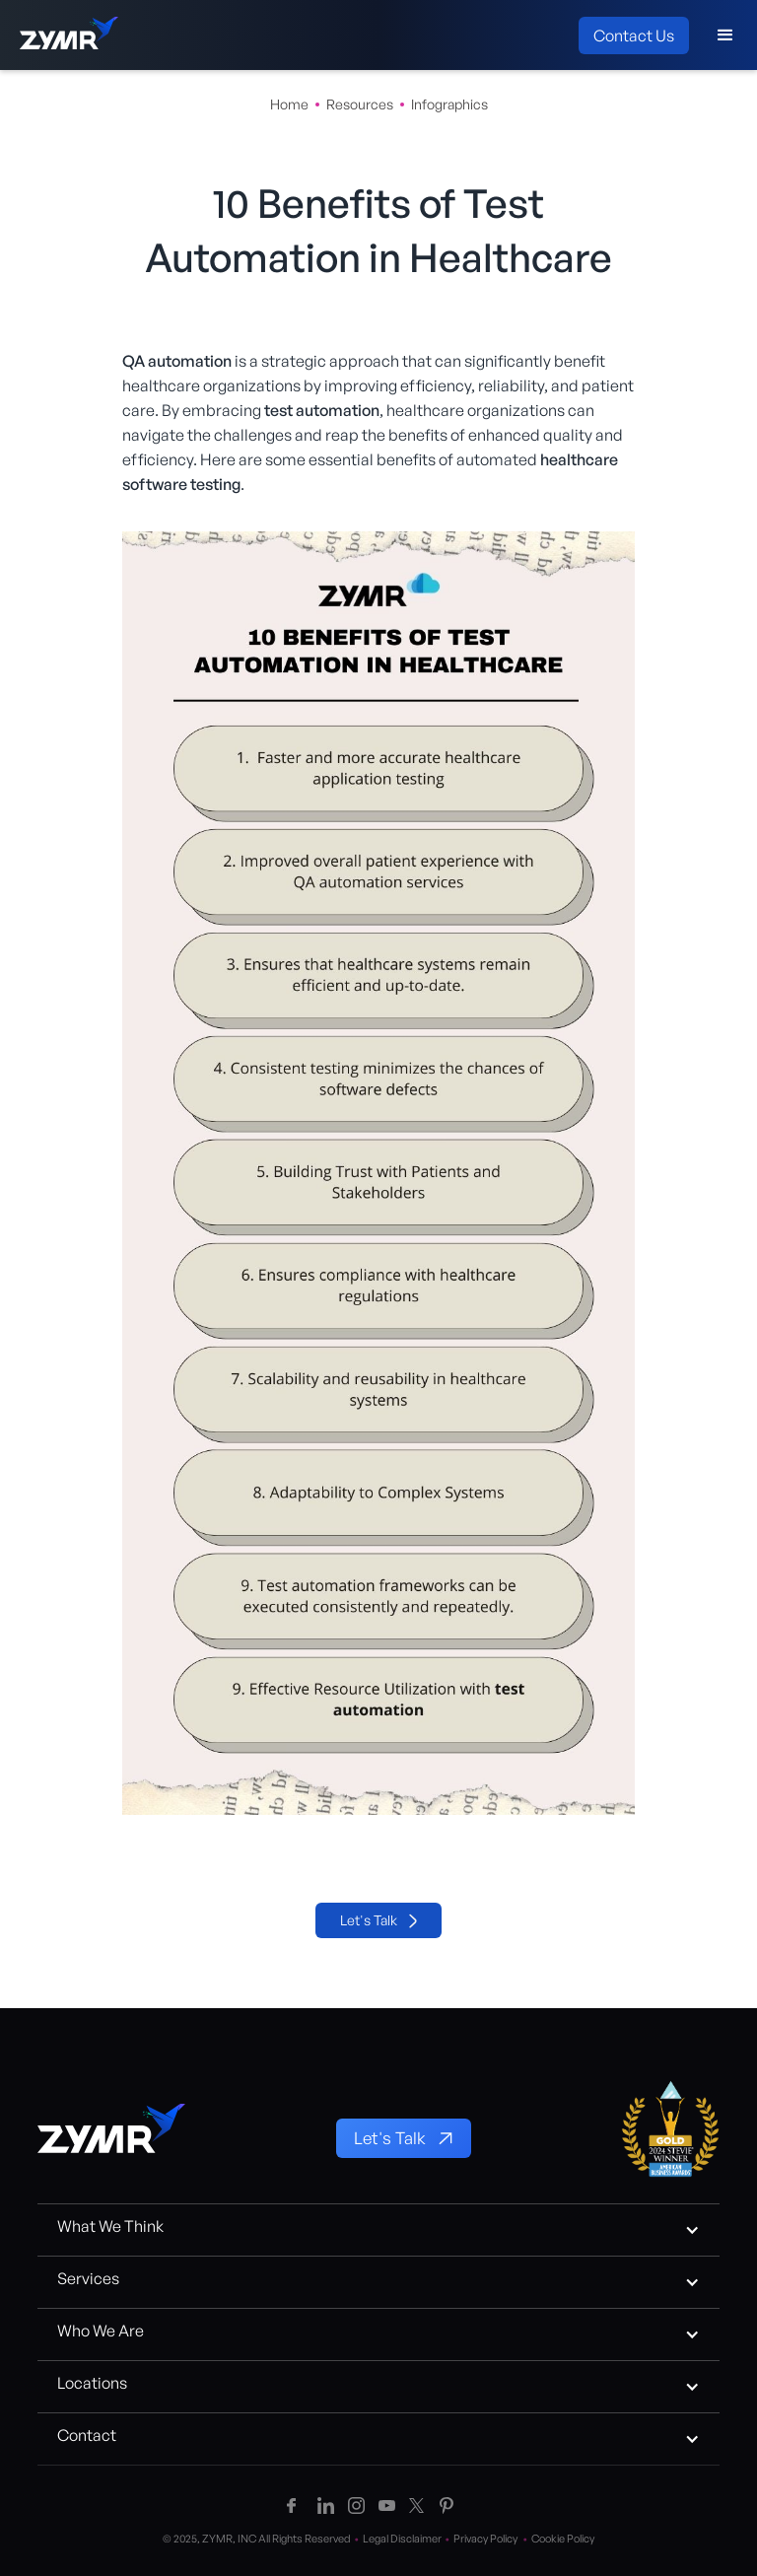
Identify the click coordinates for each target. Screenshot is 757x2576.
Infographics (449, 104)
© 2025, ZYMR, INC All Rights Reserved (263, 2538)
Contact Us (633, 35)
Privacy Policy (492, 2538)
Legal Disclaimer (408, 2538)
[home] (69, 35)
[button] (725, 35)
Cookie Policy (562, 2538)
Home (289, 104)
